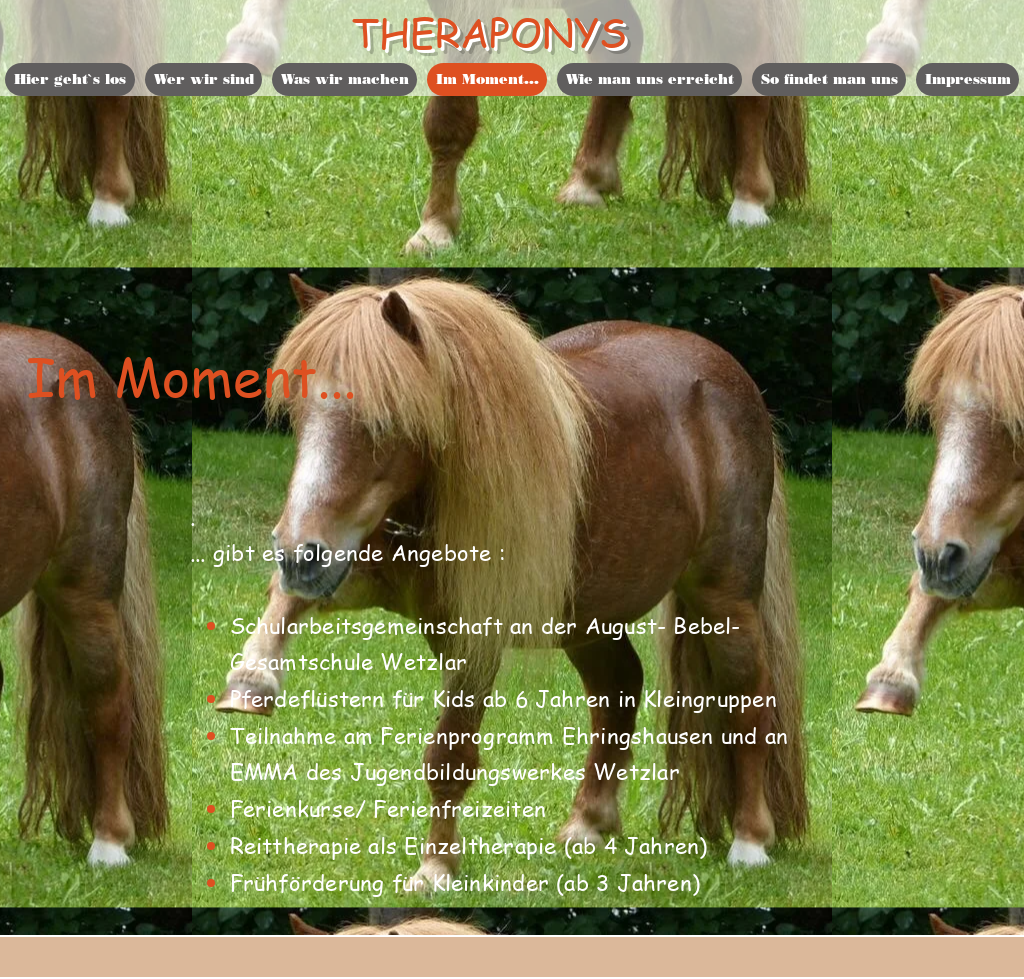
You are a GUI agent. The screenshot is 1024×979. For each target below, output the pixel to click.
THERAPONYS (489, 31)
